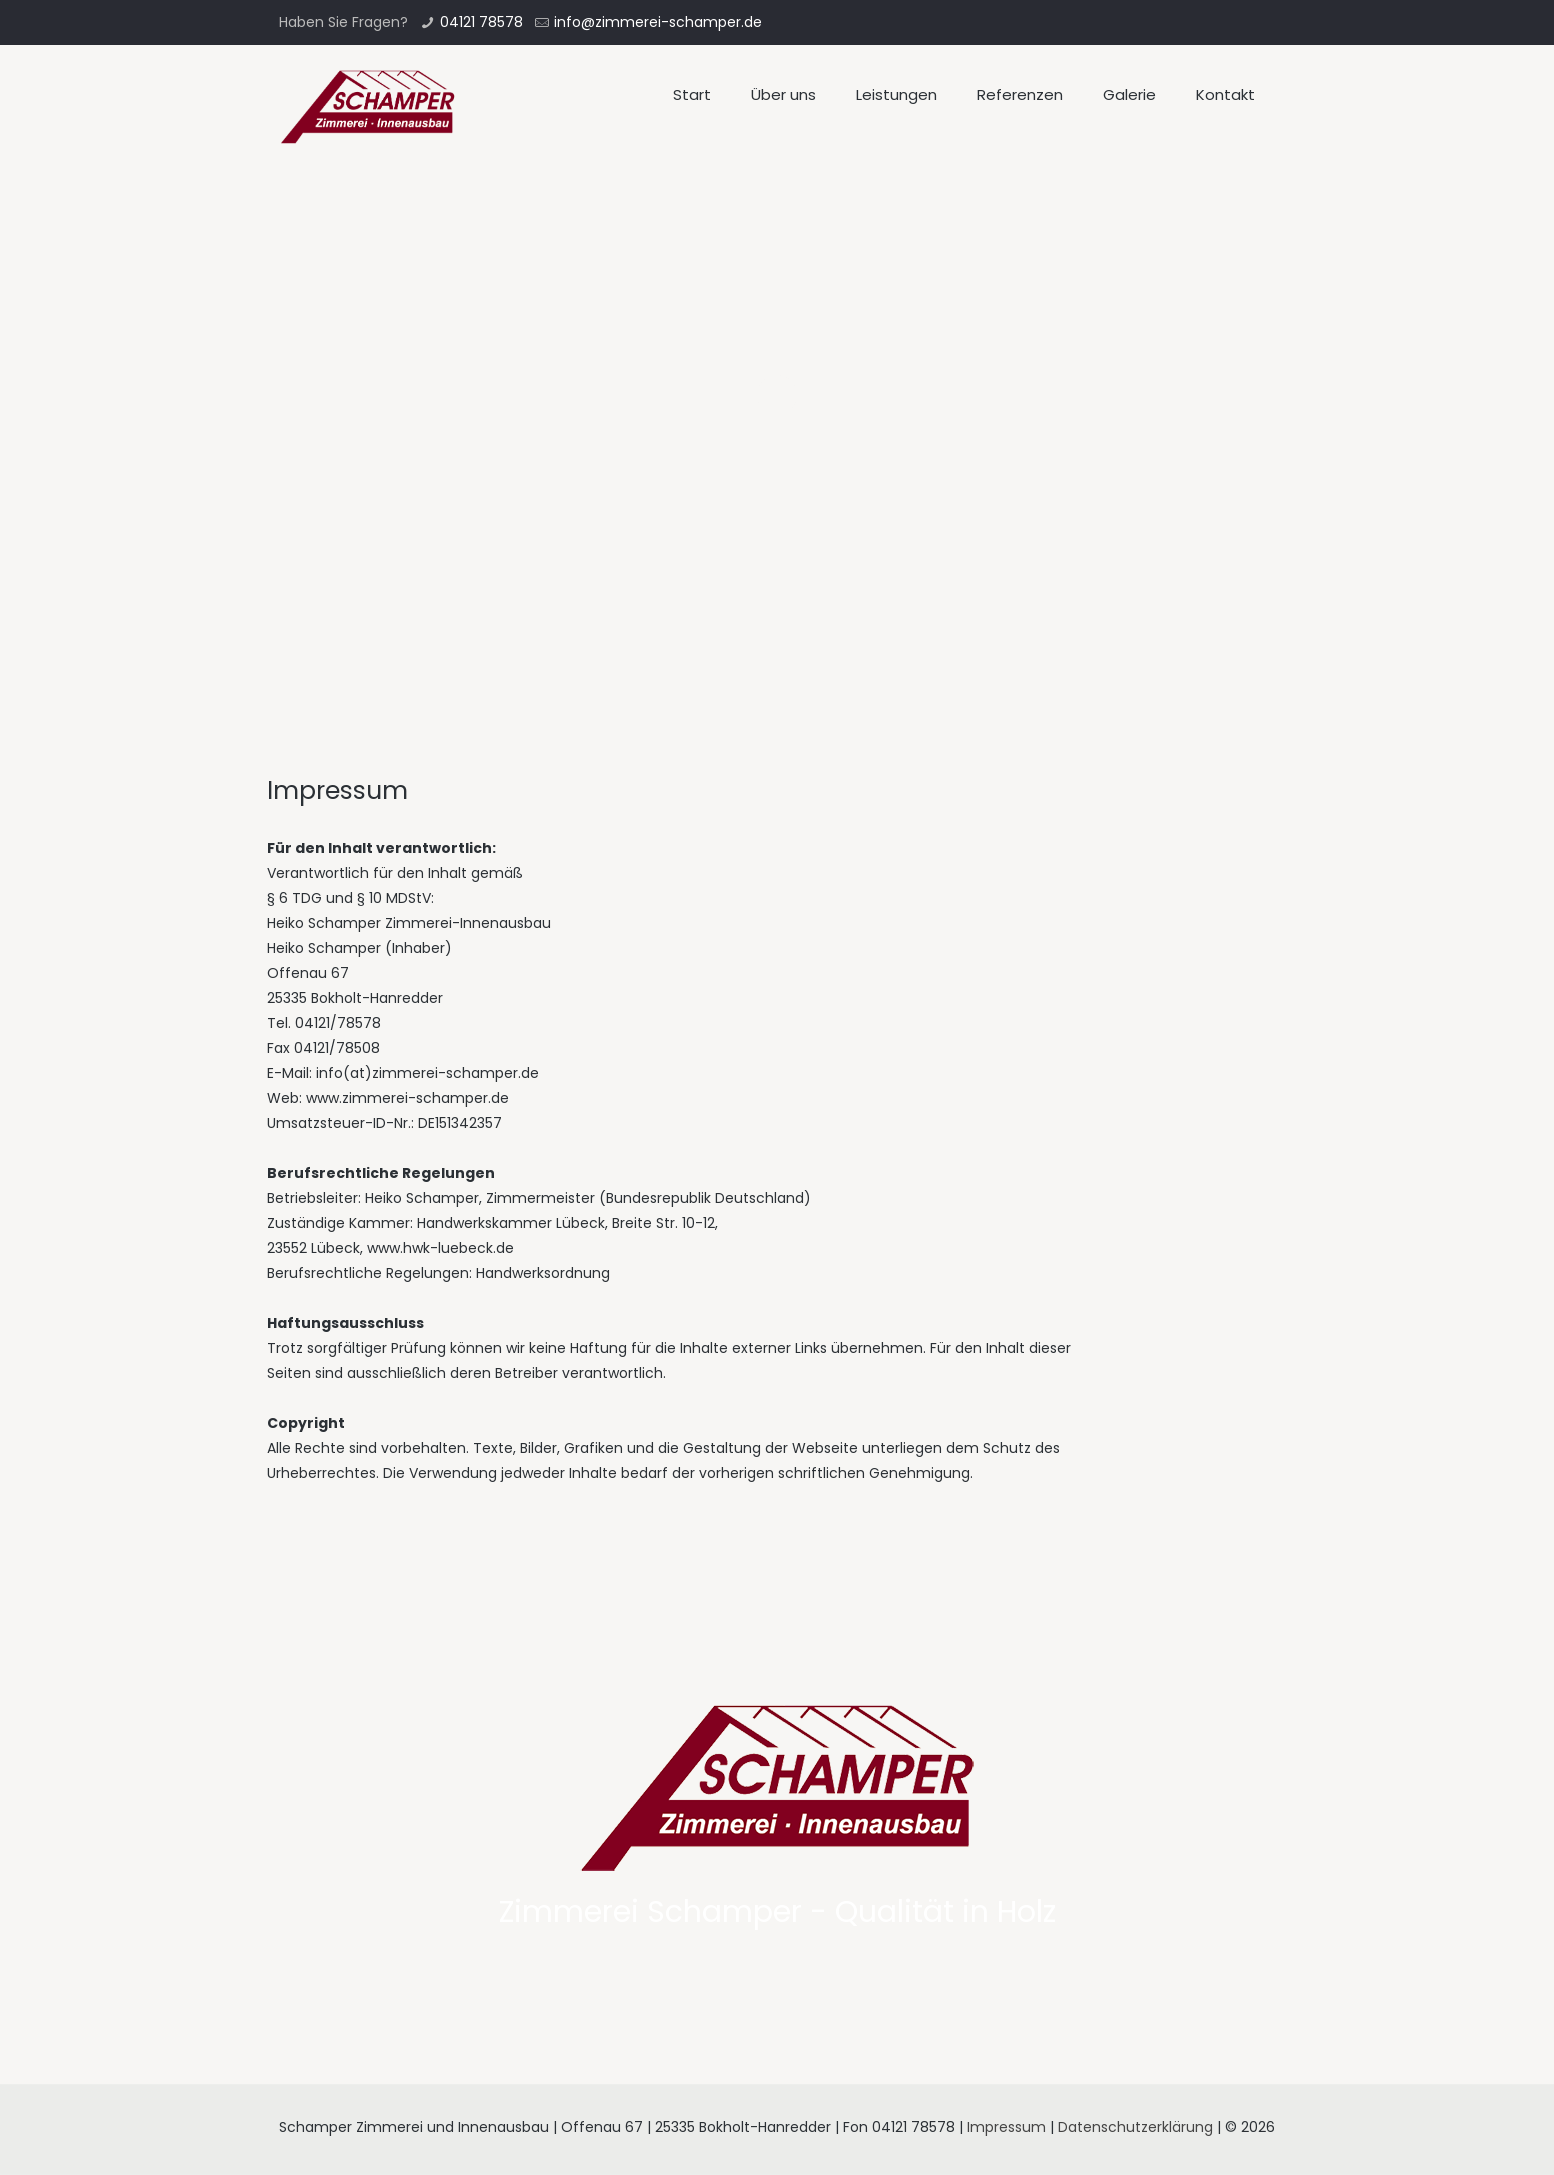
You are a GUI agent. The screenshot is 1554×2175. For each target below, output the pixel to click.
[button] (32, 30)
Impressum (1006, 2127)
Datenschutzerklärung (1135, 2127)
